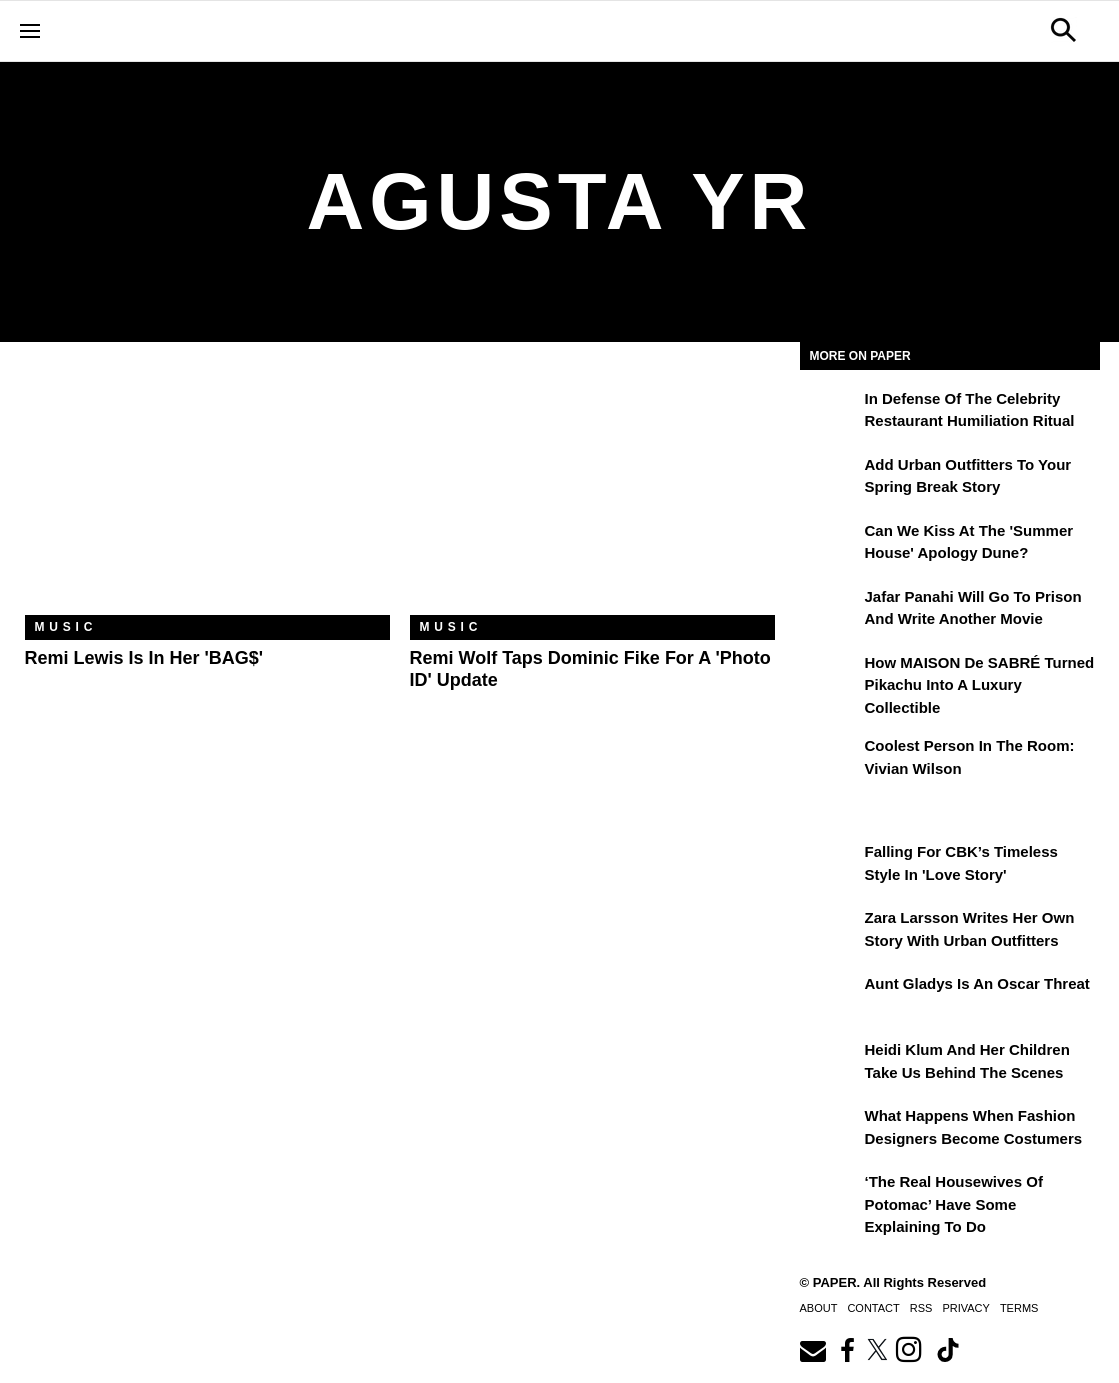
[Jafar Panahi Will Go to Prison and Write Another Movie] (830, 611)
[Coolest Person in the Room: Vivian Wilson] (830, 760)
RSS (921, 1308)
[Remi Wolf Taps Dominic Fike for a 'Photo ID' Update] (592, 493)
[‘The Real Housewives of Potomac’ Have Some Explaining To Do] (830, 1196)
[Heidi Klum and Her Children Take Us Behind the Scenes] (830, 1064)
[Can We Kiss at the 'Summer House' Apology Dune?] (830, 545)
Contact (873, 1308)
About (819, 1308)
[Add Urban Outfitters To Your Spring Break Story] (830, 479)
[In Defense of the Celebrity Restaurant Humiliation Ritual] (830, 413)
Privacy (965, 1308)
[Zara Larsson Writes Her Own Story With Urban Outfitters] (830, 932)
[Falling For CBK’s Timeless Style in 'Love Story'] (830, 866)
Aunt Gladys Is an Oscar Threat (977, 983)
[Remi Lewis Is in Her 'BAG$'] (207, 493)
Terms (1019, 1308)
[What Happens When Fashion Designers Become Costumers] (830, 1130)
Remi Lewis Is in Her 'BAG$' (144, 658)
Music (66, 627)
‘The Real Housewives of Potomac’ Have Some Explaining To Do (954, 1204)
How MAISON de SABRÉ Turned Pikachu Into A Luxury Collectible (980, 685)
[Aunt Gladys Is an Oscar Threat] (830, 998)
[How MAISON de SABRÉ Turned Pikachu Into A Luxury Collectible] (830, 677)
